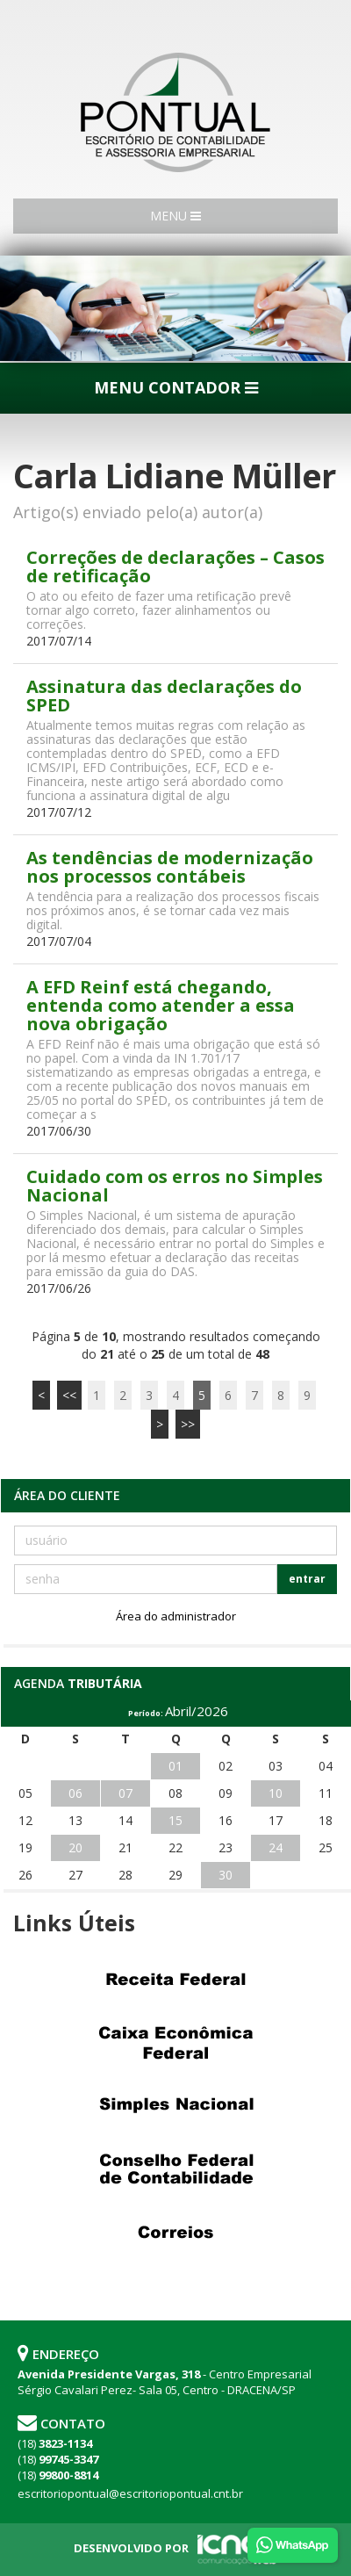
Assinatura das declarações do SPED (164, 695)
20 (75, 1847)
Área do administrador (176, 1616)
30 (225, 1874)
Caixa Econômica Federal (175, 2043)
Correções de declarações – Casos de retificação (175, 566)
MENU (175, 215)
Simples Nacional (175, 2106)
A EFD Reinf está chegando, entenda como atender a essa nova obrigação (160, 1005)
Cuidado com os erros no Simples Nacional (174, 1185)
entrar (307, 1578)
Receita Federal (175, 1979)
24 (276, 1847)
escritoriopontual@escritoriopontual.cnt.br (130, 2493)
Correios (175, 2232)
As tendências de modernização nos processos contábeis (169, 866)
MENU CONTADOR (176, 387)
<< (69, 1395)
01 (175, 1765)
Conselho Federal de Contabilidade (175, 2169)
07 (125, 1793)
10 (276, 1793)
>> (188, 1424)
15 (175, 1820)
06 (75, 1793)
